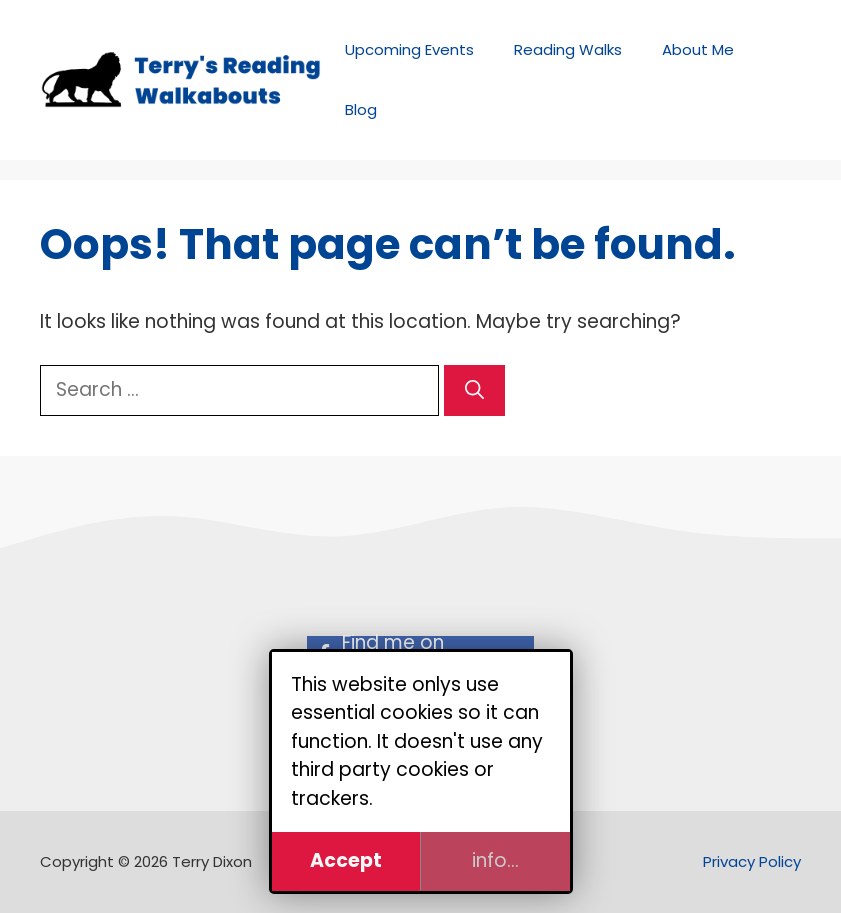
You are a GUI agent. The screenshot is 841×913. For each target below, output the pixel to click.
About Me (698, 49)
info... (495, 860)
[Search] (474, 390)
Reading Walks (568, 49)
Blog (361, 109)
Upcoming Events (409, 49)
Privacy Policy (752, 861)
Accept (346, 860)
